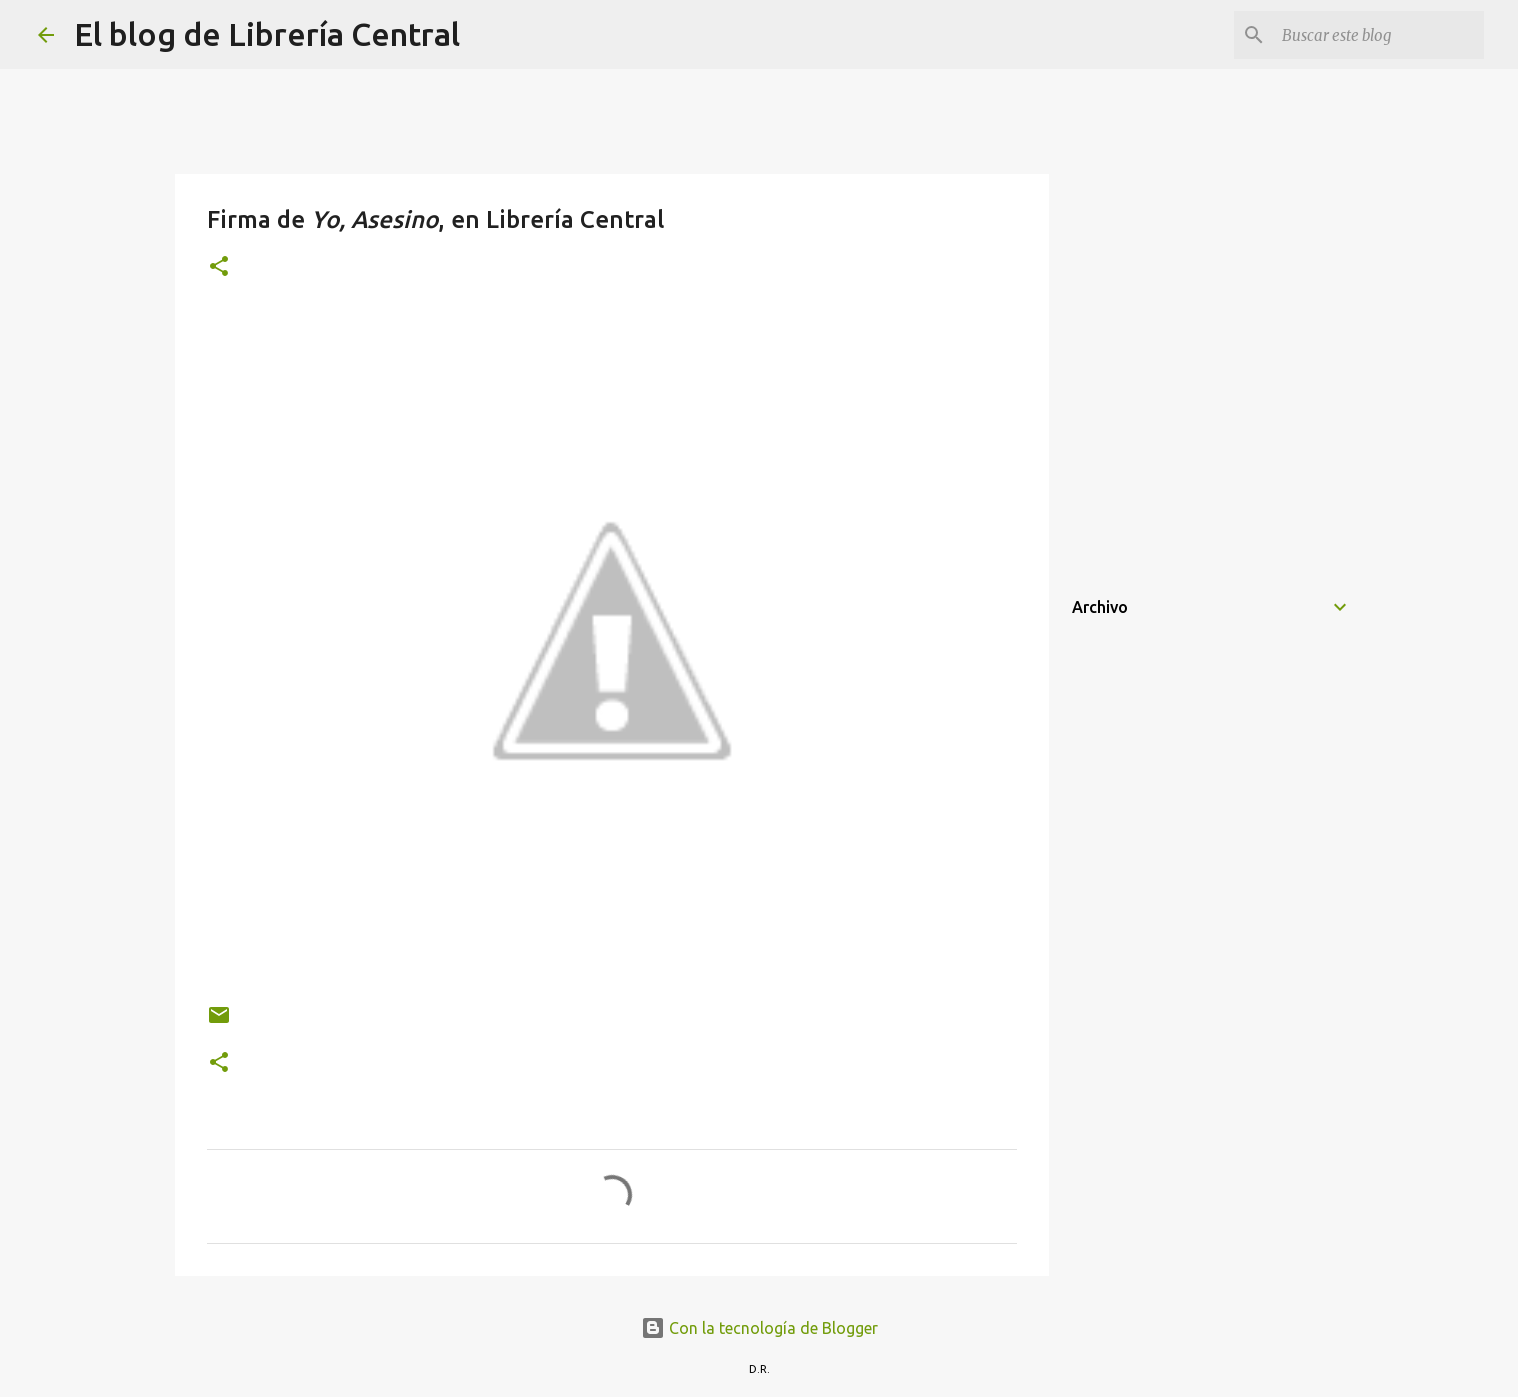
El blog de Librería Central (267, 34)
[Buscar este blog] (1379, 35)
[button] (219, 267)
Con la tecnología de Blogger (759, 1328)
